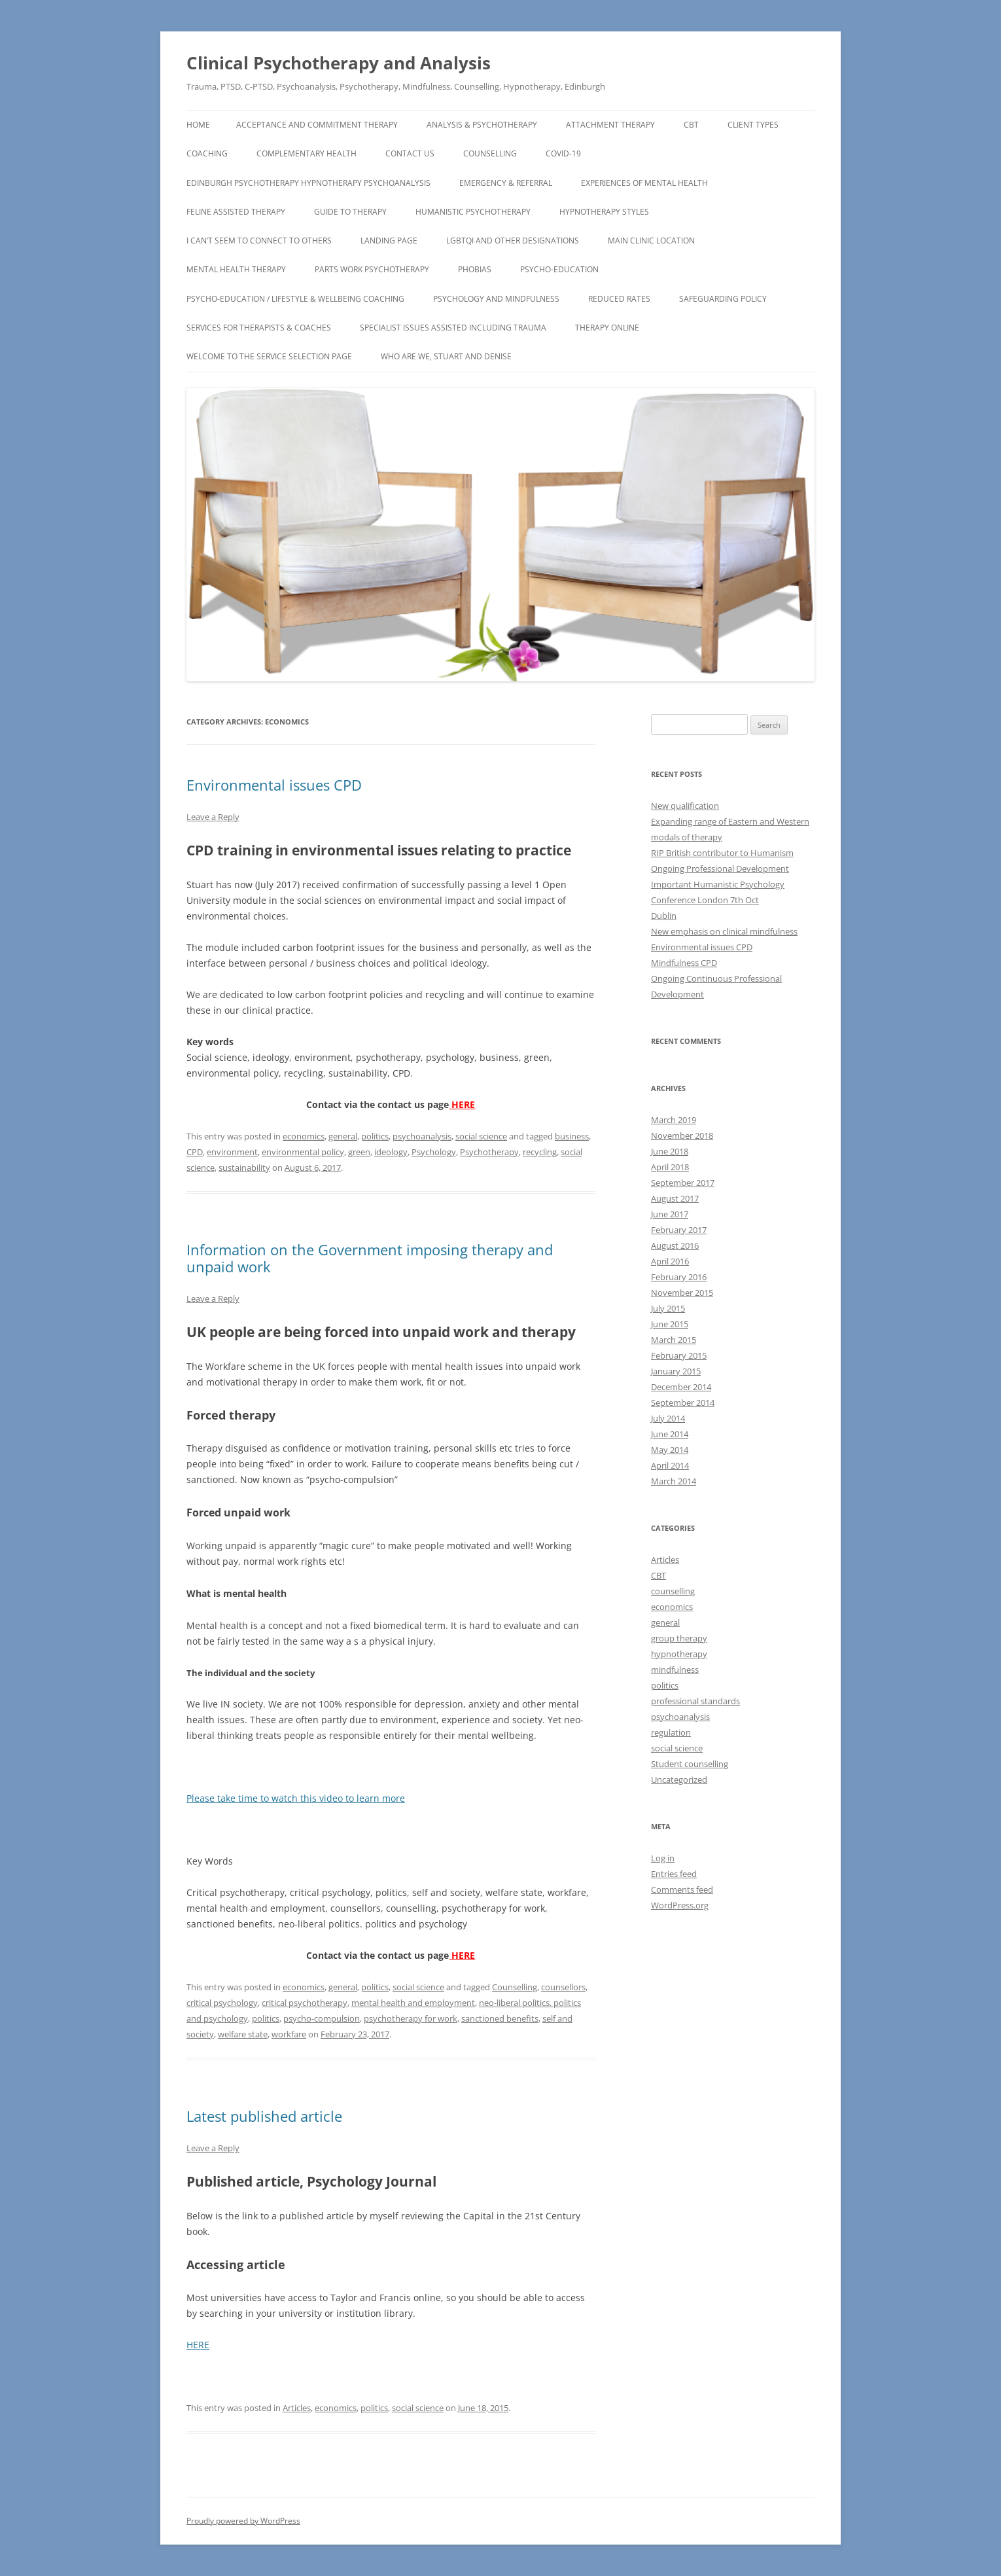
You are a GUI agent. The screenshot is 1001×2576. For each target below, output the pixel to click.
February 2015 (679, 1355)
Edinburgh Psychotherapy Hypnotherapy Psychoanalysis (308, 182)
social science (481, 1136)
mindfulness (675, 1669)
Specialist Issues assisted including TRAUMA (453, 327)
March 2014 (673, 1481)
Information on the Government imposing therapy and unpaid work (369, 1258)
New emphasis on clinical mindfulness (724, 931)
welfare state (243, 2034)
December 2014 (681, 1387)
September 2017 (682, 1183)
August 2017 (675, 1198)
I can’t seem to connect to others (259, 240)
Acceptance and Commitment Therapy (317, 124)
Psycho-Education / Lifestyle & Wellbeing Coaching (295, 298)
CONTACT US (409, 153)
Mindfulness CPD (684, 963)
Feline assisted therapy (235, 211)
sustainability (244, 1167)
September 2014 (682, 1402)
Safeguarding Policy (723, 298)
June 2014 (669, 1434)
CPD (194, 1152)
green (359, 1152)
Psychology (434, 1152)
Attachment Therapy (610, 124)
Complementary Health (306, 153)
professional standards (695, 1701)
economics (304, 1136)
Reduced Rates (619, 298)
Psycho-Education (559, 269)
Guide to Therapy (350, 211)
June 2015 (669, 1324)
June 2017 (669, 1214)
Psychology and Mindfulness (496, 298)
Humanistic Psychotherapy (473, 211)
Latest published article (264, 2116)
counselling (673, 1591)
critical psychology (222, 2003)
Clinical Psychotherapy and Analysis (338, 63)
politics (375, 1136)
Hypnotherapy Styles (604, 211)
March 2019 (673, 1120)
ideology (391, 1152)
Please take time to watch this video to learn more (295, 1798)
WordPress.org (680, 1905)
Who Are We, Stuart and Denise (446, 356)
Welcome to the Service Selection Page (269, 356)
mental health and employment (413, 2003)
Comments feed (682, 1889)
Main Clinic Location (651, 240)
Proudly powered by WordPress (243, 2520)
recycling (540, 1152)
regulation (671, 1732)
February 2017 (679, 1230)
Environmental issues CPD (274, 785)
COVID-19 (563, 153)
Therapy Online (607, 327)
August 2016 (675, 1245)
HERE (462, 1104)
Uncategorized (679, 1779)
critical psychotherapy (304, 2003)
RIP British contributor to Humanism (722, 853)
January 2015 (676, 1371)
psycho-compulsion (321, 2018)
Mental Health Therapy (236, 269)
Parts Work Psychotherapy (372, 269)
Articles (297, 2408)
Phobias (474, 269)
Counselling (490, 153)
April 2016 (670, 1261)
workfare (289, 2034)
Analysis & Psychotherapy (482, 124)
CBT (691, 124)
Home (198, 124)
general (342, 1136)
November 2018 (682, 1135)
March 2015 (673, 1340)
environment (232, 1152)
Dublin (663, 915)
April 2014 (670, 1465)
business (572, 1136)
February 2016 (679, 1277)
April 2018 (670, 1167)
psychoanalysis (422, 1136)
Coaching (207, 153)
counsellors (563, 1987)
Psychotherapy (489, 1152)
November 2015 (682, 1292)
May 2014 (669, 1450)
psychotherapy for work (410, 2018)
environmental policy (303, 1152)
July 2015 (668, 1308)
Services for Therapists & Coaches (258, 327)
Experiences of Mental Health (644, 182)
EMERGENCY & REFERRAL (505, 182)
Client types (753, 124)
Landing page (388, 240)
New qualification (685, 806)
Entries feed (674, 1874)
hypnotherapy (679, 1654)
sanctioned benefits (499, 2018)
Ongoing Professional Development (720, 868)
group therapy (679, 1638)
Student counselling (689, 1764)
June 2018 (669, 1151)
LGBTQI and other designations (512, 240)
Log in (663, 1858)
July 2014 (668, 1418)
